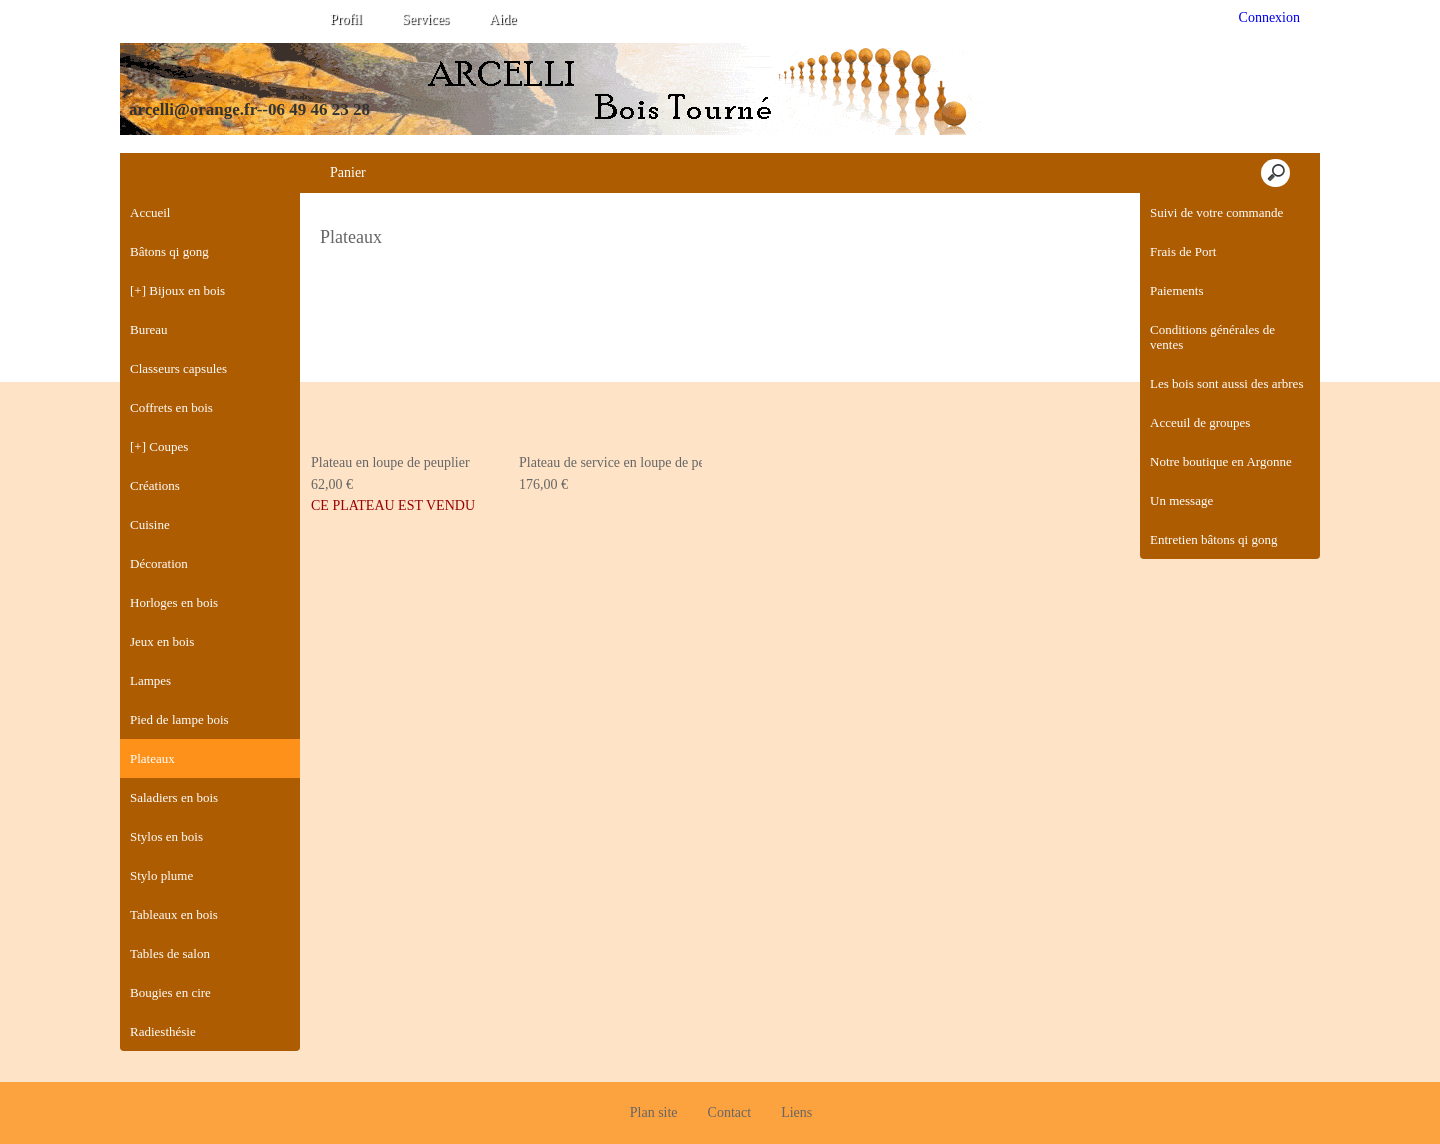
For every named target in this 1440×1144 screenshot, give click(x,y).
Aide (502, 19)
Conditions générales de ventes (1212, 337)
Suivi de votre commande (1216, 212)
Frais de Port (1183, 251)
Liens (796, 1074)
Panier (348, 172)
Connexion (1267, 17)
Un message (1181, 500)
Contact (730, 1074)
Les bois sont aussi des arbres (1226, 383)
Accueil (150, 212)
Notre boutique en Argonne (1221, 461)
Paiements (1176, 290)
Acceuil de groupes (1200, 422)
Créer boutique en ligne (721, 1120)
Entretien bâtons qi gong (1213, 539)
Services (425, 19)
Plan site (654, 1074)
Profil (346, 19)
